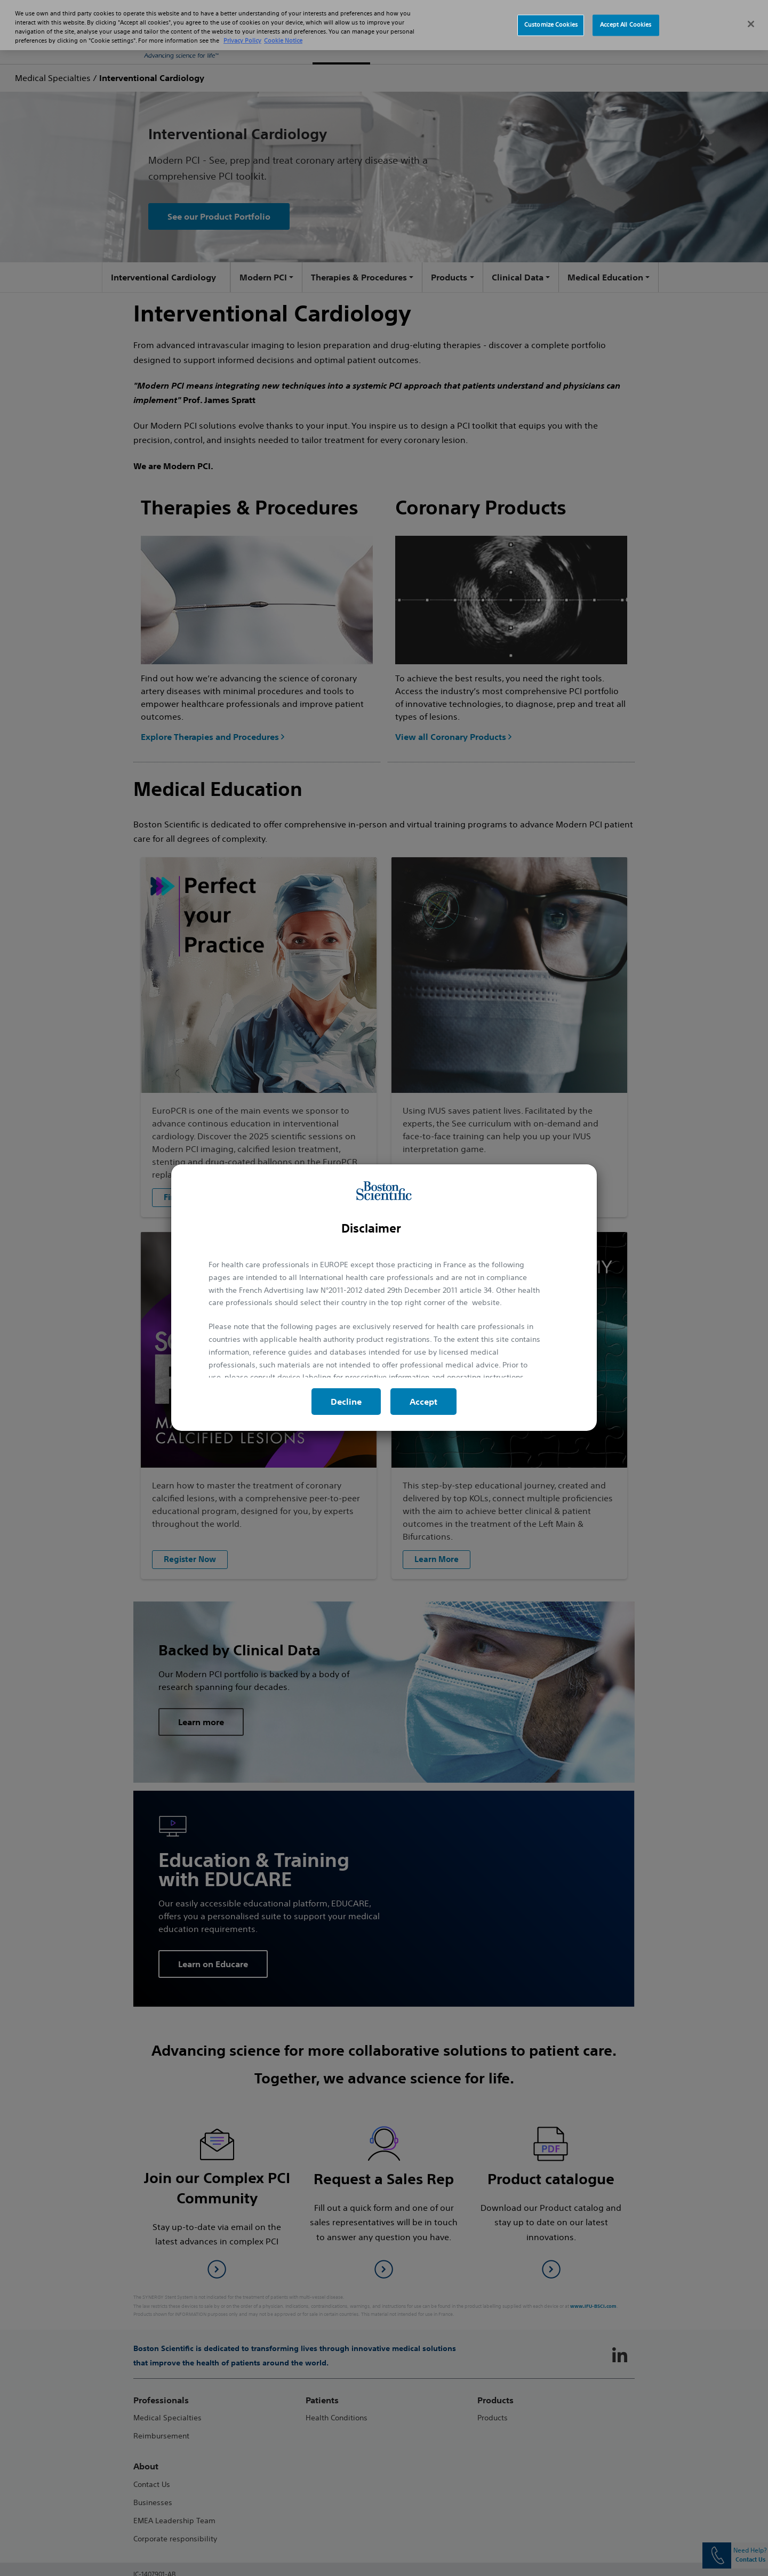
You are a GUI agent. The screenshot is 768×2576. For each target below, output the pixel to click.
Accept (423, 1401)
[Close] (751, 11)
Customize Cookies (551, 13)
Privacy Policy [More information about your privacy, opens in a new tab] (242, 29)
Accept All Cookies (625, 13)
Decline (346, 1401)
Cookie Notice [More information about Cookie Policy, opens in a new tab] (283, 29)
